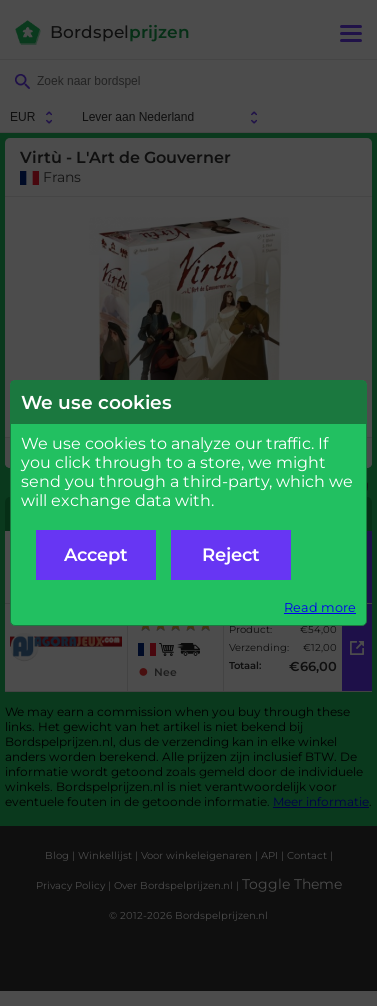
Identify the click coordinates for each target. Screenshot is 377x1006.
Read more (320, 607)
